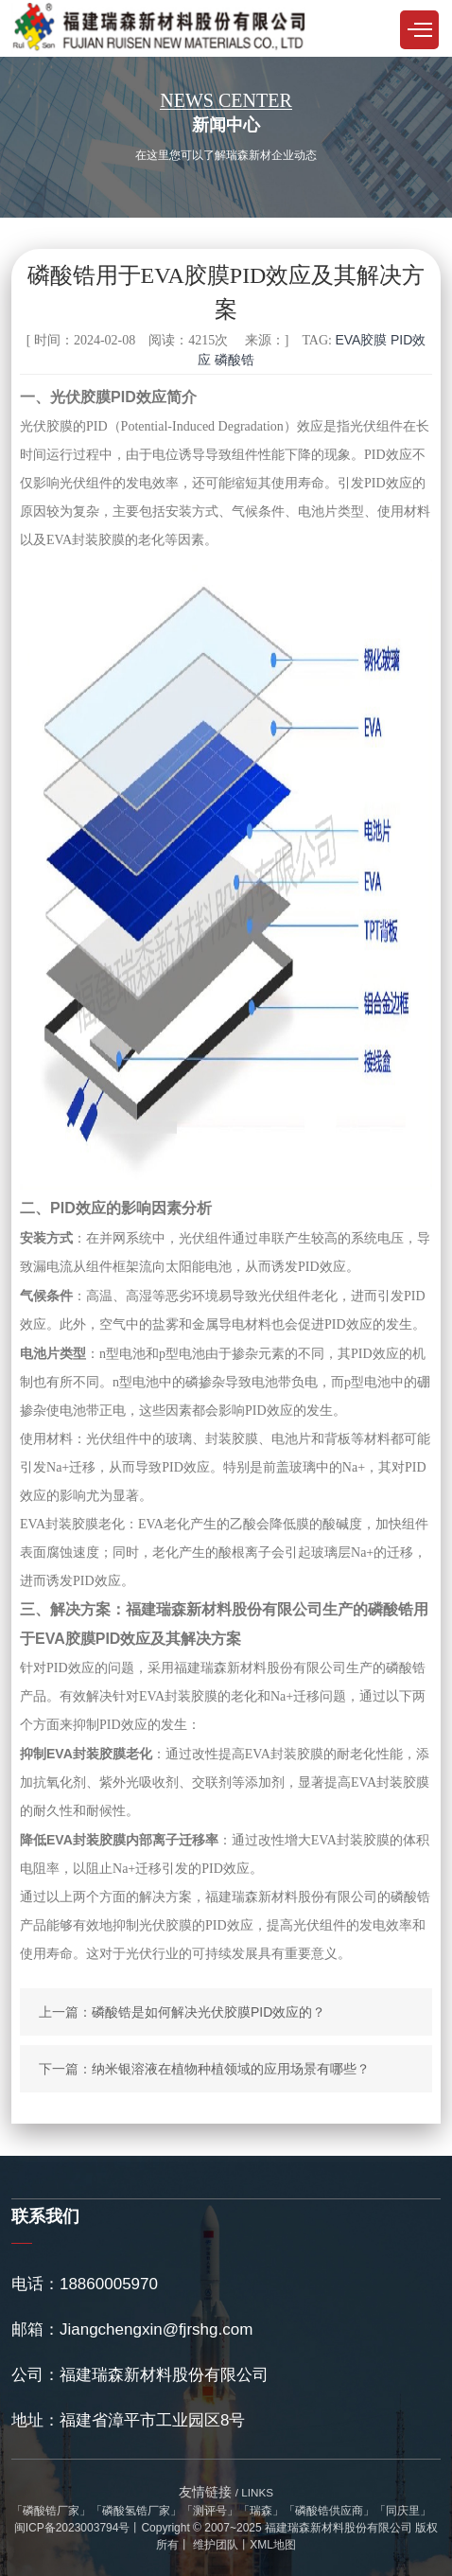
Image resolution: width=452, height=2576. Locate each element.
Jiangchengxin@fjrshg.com (156, 2329)
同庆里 (403, 2510)
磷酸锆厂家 (51, 2510)
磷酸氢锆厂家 (136, 2510)
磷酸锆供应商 (329, 2510)
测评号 (210, 2510)
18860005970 (109, 2284)
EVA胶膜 (361, 339)
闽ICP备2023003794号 (72, 2527)
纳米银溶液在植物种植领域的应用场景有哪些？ (231, 2068)
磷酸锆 (234, 359)
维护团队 (214, 2544)
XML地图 (273, 2544)
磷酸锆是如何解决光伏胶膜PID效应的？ (208, 2012)
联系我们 (45, 2216)
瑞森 (261, 2510)
